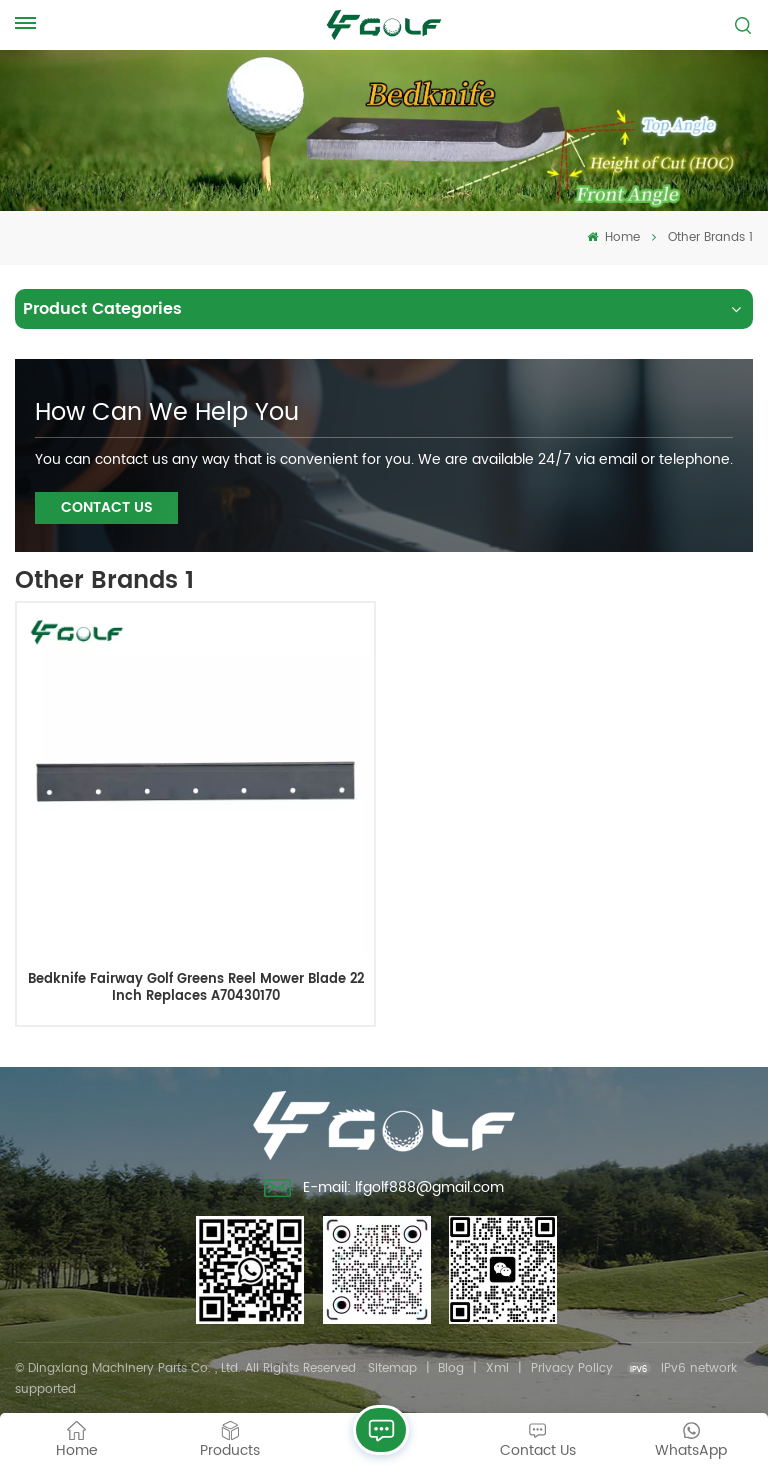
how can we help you (167, 413)
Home (613, 237)
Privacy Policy (572, 1368)
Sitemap (392, 1368)
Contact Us (107, 507)
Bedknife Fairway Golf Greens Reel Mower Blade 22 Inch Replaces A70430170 (196, 988)
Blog (451, 1368)
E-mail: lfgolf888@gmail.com (384, 1190)
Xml (497, 1368)
